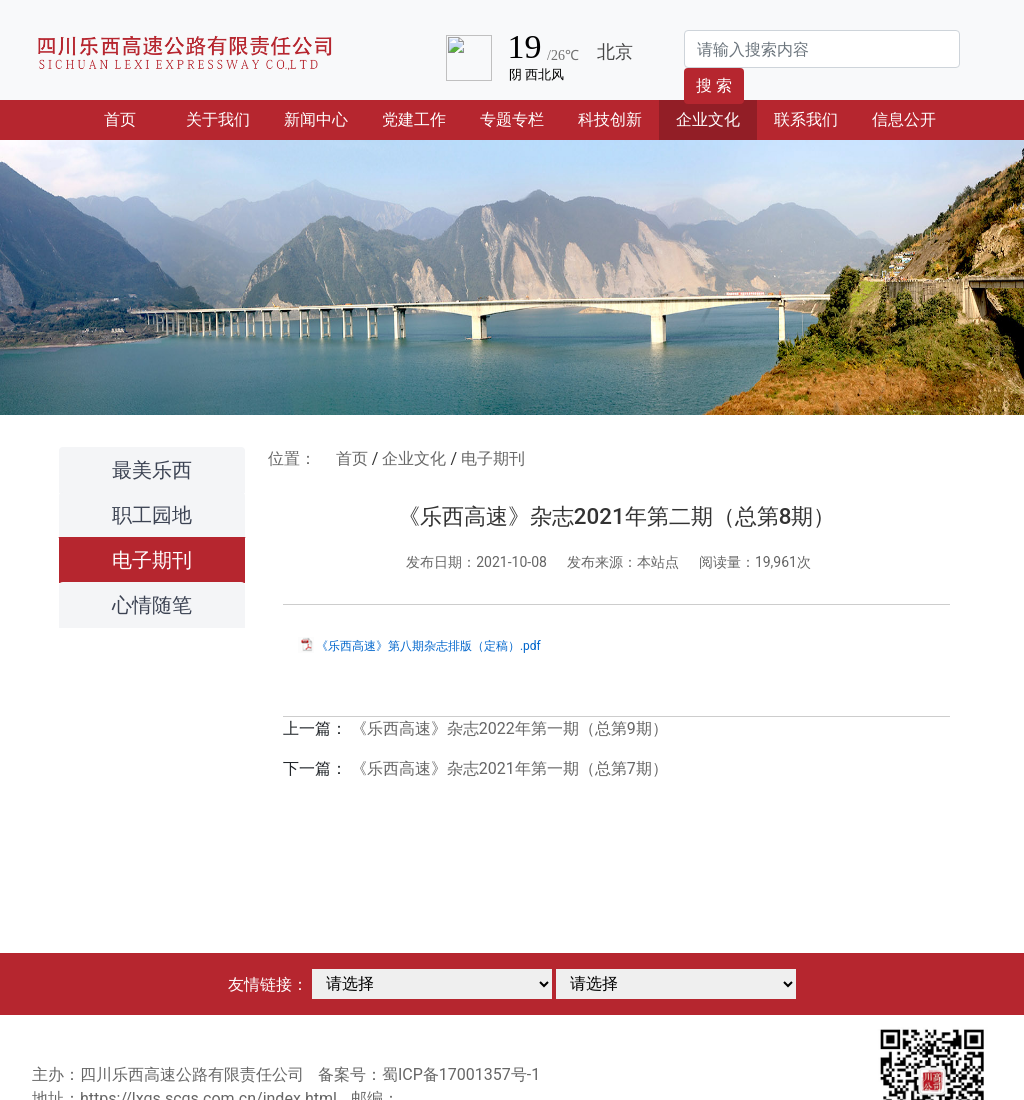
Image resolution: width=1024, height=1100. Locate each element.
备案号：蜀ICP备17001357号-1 (429, 1074)
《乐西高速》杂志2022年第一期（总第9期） (509, 728)
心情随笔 (152, 605)
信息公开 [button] (904, 119)
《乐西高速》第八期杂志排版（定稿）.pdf (428, 646)
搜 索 (714, 85)
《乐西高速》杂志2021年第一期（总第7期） (509, 768)
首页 (136, 118)
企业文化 (414, 458)
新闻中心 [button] (316, 119)
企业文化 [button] (708, 119)
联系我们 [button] (806, 119)
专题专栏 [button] (512, 119)
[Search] (822, 49)
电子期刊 (152, 560)
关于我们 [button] (218, 119)
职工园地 (152, 515)
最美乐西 (152, 470)
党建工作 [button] (414, 119)
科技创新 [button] (610, 119)
